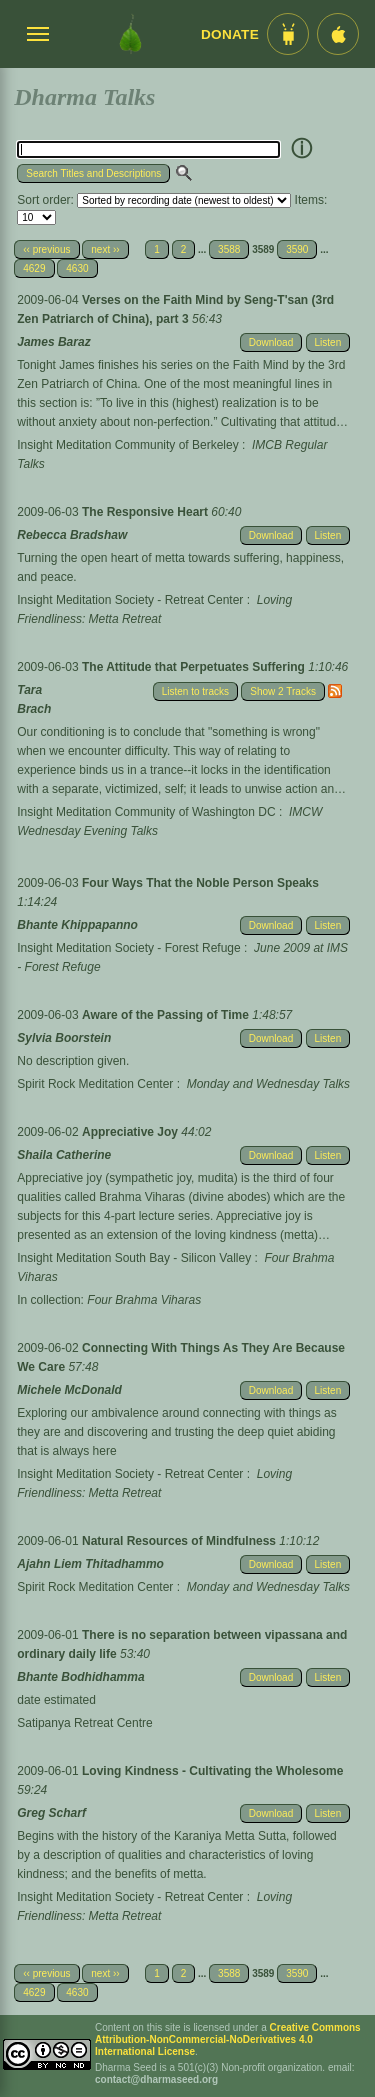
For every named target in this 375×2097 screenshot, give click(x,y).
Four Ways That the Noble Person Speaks (200, 883)
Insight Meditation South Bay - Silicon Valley (134, 1258)
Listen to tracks (195, 691)
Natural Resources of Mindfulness (180, 1541)
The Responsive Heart (146, 512)
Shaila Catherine (64, 1155)
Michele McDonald (69, 1390)
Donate (230, 34)
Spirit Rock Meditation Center (95, 1084)
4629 (34, 268)
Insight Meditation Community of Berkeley (127, 445)
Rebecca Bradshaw (72, 535)
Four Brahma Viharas (144, 1300)
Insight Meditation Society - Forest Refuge (128, 948)
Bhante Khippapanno (77, 925)
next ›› (105, 249)
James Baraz (53, 342)
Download (271, 342)
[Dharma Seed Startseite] (130, 34)
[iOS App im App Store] (338, 34)
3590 (297, 249)
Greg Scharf (51, 1813)
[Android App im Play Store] (288, 34)
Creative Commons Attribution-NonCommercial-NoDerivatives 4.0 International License (228, 2039)
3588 (229, 249)
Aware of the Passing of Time (167, 1015)
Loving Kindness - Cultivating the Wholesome (212, 1771)
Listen (328, 342)
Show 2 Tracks (283, 691)
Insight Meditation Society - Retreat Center (130, 600)
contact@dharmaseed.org (156, 2079)
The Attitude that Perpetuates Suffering (195, 667)
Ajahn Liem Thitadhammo (90, 1564)
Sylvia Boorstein (64, 1038)
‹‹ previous (46, 249)
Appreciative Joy (131, 1132)
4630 (77, 268)
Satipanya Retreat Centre (84, 1723)
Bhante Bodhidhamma (80, 1677)
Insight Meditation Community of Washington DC (146, 812)
